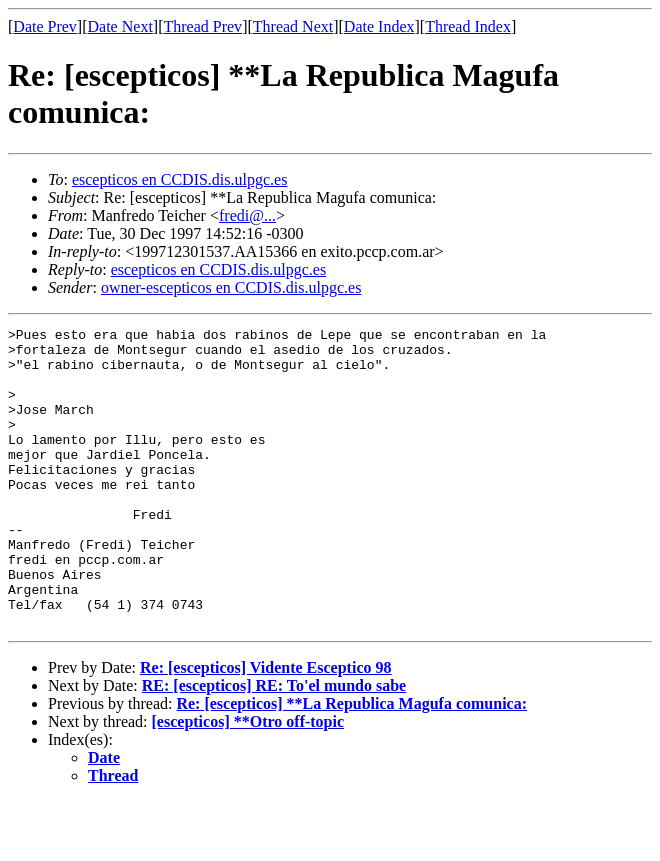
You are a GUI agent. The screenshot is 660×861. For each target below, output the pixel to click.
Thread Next (293, 26)
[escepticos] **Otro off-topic (248, 781)
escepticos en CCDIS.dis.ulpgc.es (180, 179)
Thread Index (468, 26)
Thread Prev (202, 26)
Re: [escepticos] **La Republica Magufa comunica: (351, 763)
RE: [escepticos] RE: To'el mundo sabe (274, 745)
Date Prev (45, 26)
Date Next (120, 26)
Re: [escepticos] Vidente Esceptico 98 (266, 727)
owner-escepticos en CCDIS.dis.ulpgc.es (231, 287)
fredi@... (247, 215)
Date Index (379, 26)
